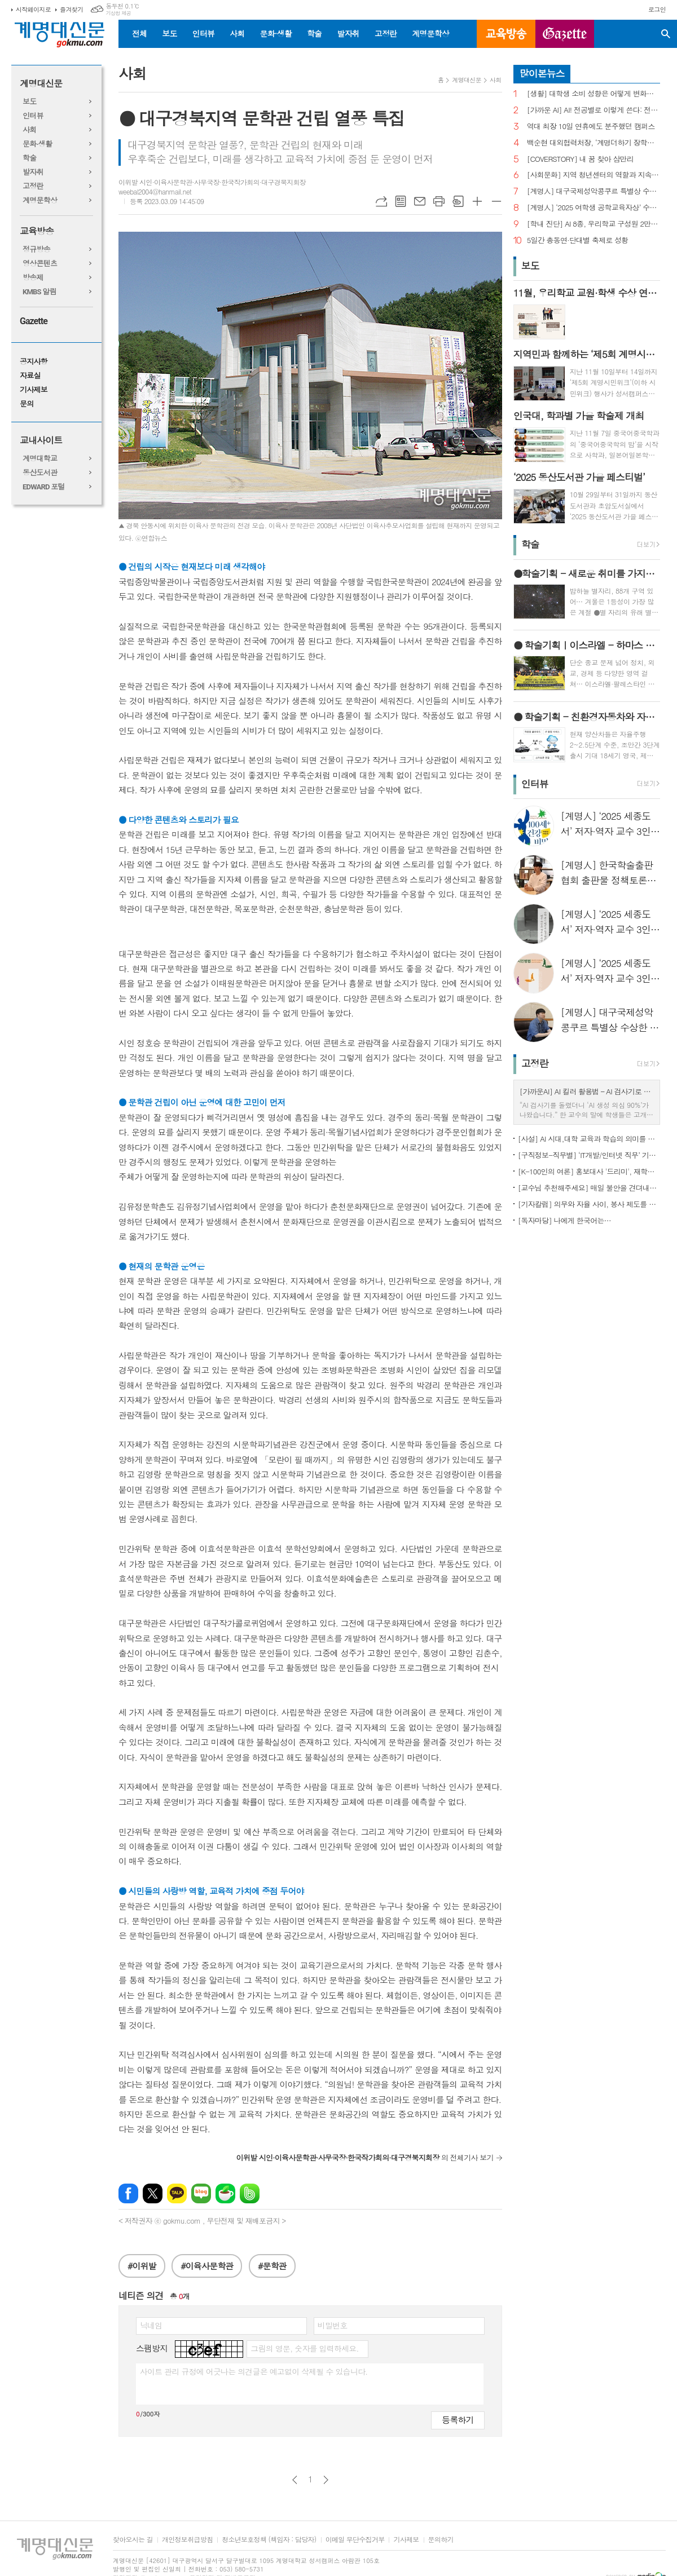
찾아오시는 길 (133, 2539)
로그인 (657, 9)
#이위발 (142, 2266)
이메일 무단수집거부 (355, 2539)
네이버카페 (225, 2193)
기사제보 (33, 390)
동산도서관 (40, 473)
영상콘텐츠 (40, 263)
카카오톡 (177, 2193)
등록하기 (457, 2419)
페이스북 (128, 2193)
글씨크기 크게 (477, 201)
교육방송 (506, 34)
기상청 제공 (118, 13)
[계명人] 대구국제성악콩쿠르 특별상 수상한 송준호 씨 (593, 191)
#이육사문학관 (207, 2266)
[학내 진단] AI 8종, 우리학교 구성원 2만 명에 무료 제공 (593, 224)
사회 (237, 33)
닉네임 (151, 2325)
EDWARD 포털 (44, 487)
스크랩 (458, 201)
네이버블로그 (201, 2193)
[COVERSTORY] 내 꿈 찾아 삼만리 (580, 159)
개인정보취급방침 (187, 2539)
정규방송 (36, 249)
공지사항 (33, 361)
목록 (400, 201)
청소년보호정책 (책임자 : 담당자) (269, 2539)
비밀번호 (333, 2325)
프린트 (439, 201)
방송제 (33, 277)
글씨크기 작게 (496, 201)
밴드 (250, 2193)
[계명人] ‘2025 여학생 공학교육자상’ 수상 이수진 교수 (593, 208)
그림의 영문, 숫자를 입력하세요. (304, 2348)
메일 (419, 201)
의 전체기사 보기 (365, 2157)
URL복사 (381, 201)
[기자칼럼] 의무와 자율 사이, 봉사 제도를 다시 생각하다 (589, 1204)
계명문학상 (430, 33)
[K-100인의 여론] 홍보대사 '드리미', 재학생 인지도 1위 (589, 1171)
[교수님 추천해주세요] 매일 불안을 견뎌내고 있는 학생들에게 (589, 1187)
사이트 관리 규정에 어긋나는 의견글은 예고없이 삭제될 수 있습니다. (254, 2371)
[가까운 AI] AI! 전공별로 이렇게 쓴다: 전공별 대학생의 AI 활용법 (593, 110)
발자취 (348, 33)
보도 (169, 33)
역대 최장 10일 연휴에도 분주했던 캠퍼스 (591, 126)
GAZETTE (564, 34)
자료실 (30, 376)
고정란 (386, 33)
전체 (139, 33)
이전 (294, 2479)
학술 (314, 33)
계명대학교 (40, 458)
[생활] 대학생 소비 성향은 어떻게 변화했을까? (593, 94)
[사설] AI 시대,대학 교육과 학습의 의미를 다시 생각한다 (589, 1138)
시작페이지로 (33, 9)
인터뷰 (203, 33)
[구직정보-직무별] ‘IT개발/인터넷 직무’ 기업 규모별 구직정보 (589, 1155)
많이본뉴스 (542, 73)
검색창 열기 (665, 34)
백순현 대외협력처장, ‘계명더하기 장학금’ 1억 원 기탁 (593, 143)
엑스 (152, 2193)
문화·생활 (275, 33)
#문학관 (272, 2266)
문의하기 (441, 2539)
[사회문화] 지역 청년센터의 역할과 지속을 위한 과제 (593, 175)
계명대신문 (41, 83)
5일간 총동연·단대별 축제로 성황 (577, 240)
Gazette (33, 321)
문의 (26, 404)
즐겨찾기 (71, 9)
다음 (325, 2479)
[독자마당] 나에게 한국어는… (564, 1220)
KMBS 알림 (39, 292)
